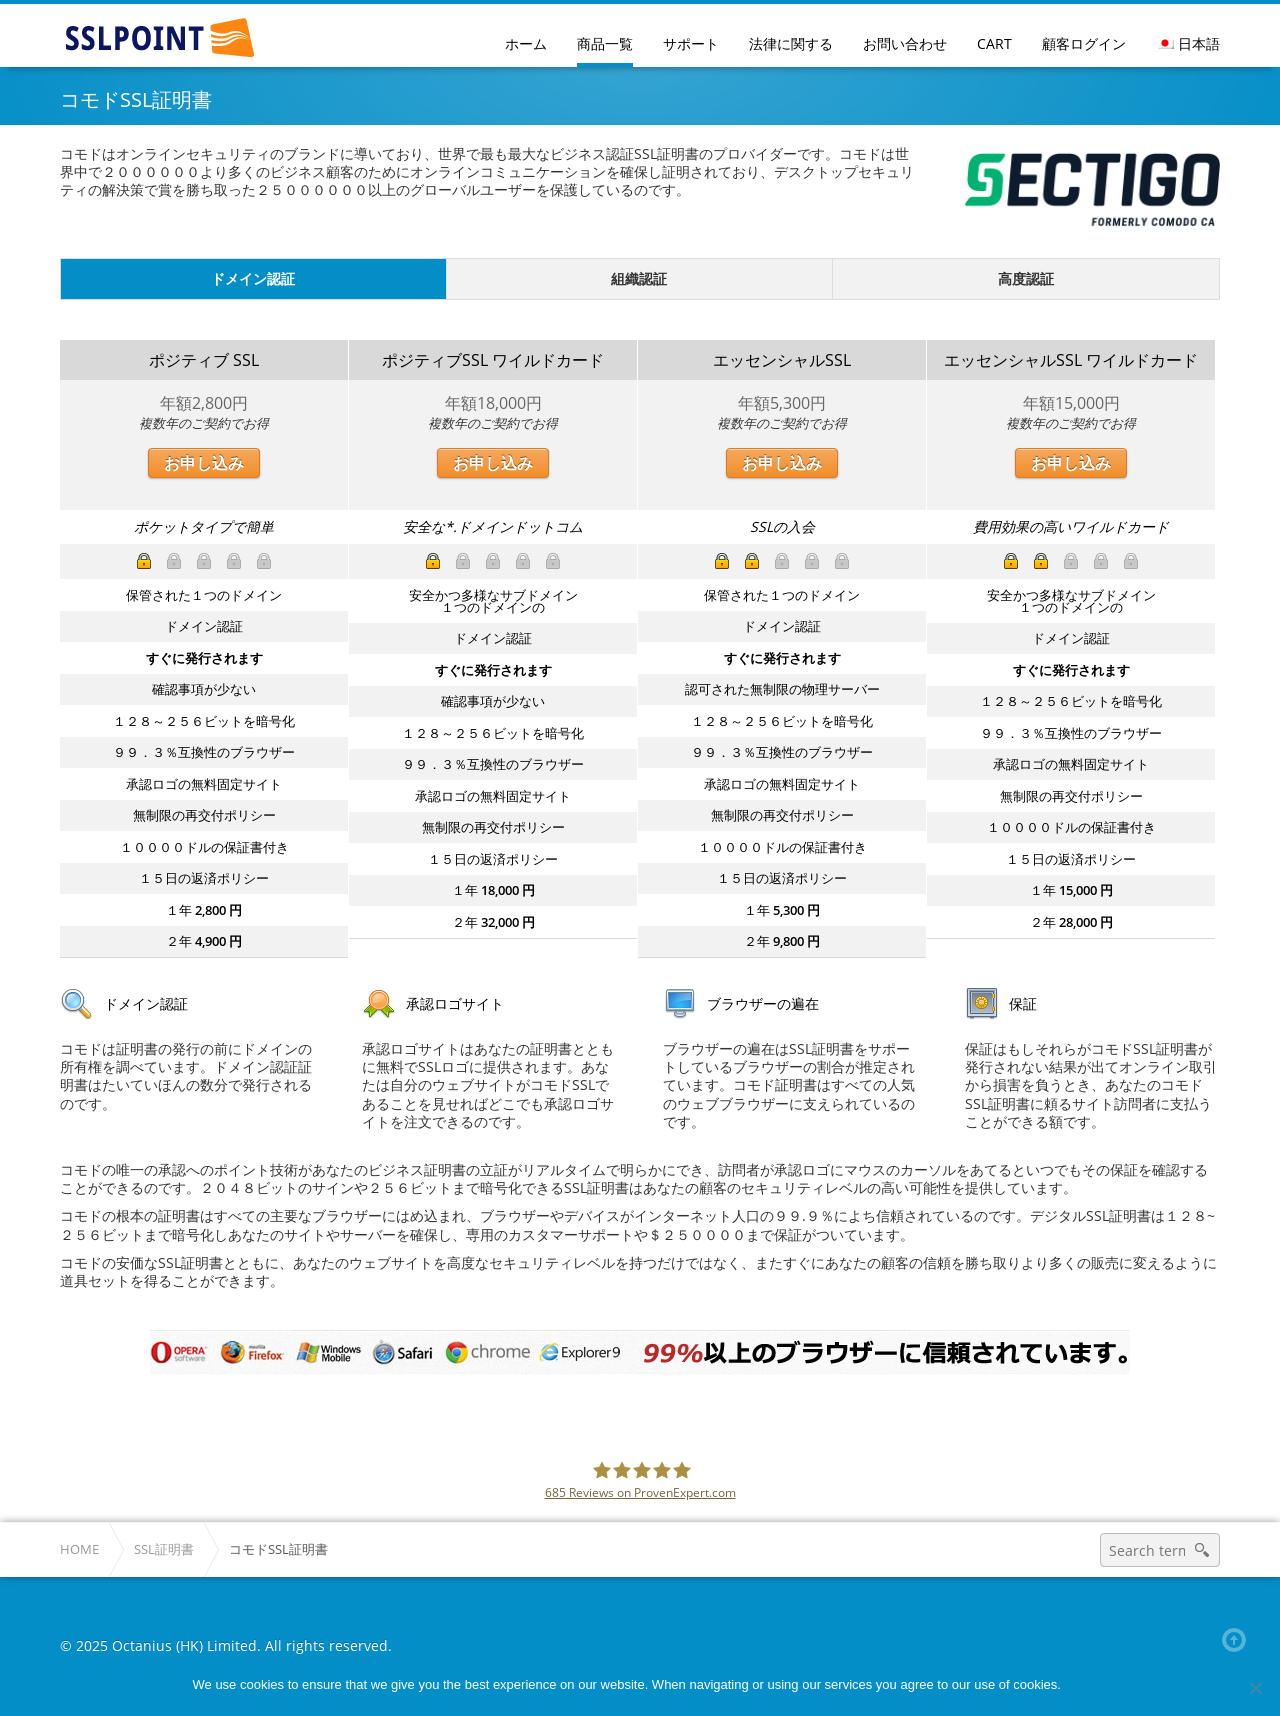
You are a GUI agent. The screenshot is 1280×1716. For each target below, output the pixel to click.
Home (79, 1549)
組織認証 (639, 278)
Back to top (1238, 1640)
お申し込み (204, 463)
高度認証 (1026, 278)
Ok (1079, 1684)
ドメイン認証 (253, 278)
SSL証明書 (164, 1549)
